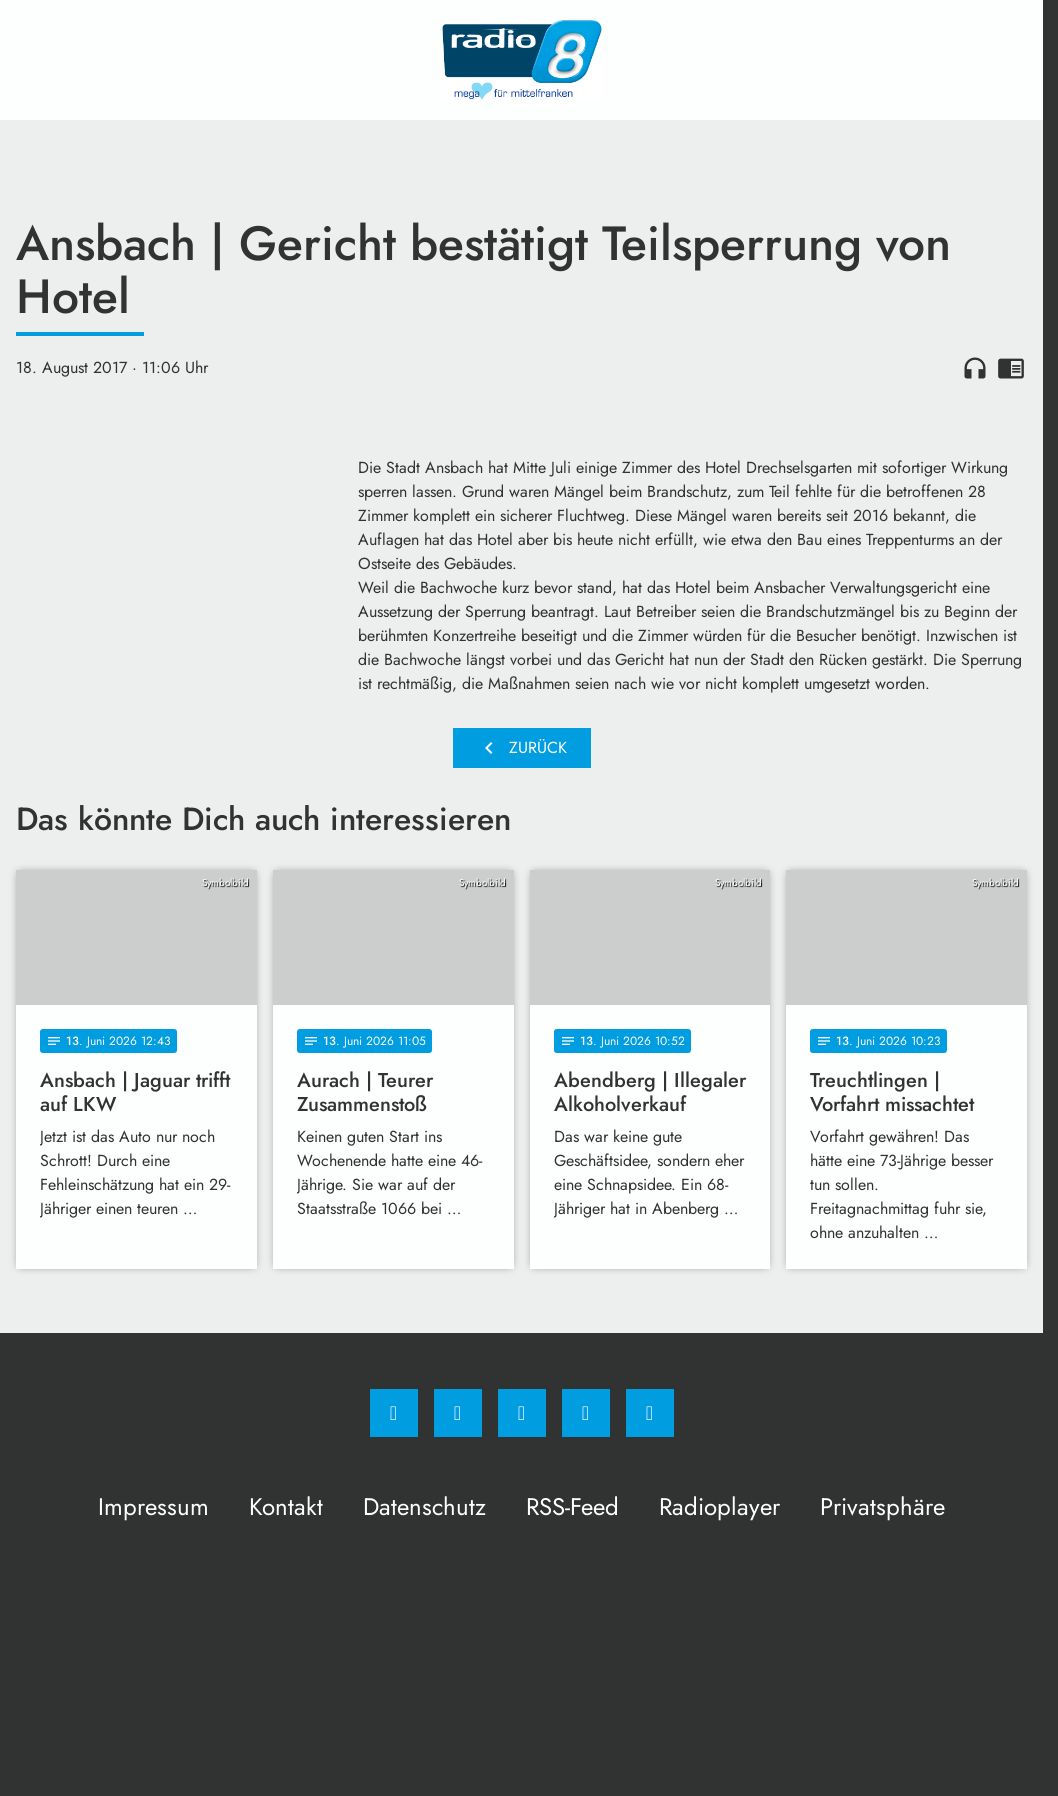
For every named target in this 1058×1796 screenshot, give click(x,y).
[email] (650, 1413)
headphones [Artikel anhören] (975, 368)
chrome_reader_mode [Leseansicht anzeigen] (1011, 368)
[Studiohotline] (586, 1413)
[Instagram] (458, 1413)
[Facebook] (394, 1413)
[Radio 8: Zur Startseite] (522, 60)
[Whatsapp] (522, 1413)
